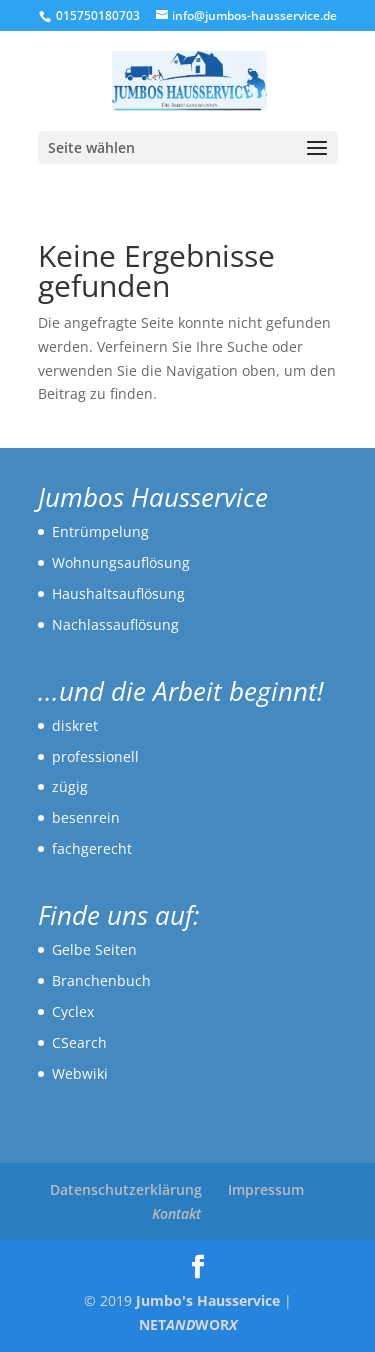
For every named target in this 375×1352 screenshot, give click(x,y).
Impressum (266, 1189)
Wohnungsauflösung (121, 562)
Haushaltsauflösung (118, 593)
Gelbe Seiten (94, 949)
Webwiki (80, 1073)
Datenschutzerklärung (126, 1189)
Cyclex (73, 1011)
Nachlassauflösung (115, 624)
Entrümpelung (100, 531)
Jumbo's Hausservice (208, 1300)
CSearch (79, 1042)
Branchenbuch (101, 980)
